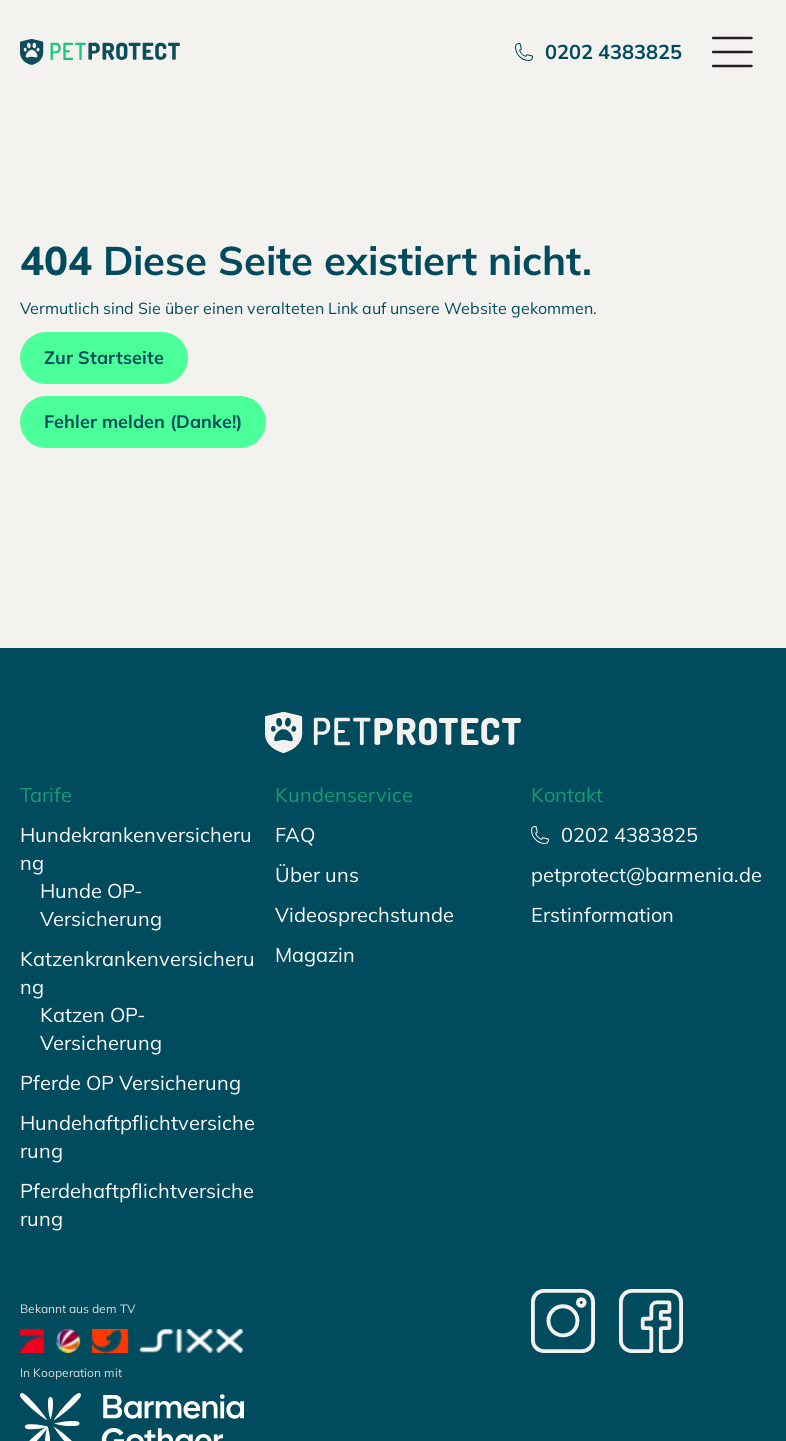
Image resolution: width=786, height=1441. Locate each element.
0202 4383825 (598, 51)
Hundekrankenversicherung (136, 848)
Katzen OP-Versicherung (101, 1028)
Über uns (317, 874)
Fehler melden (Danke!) (143, 421)
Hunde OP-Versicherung (101, 904)
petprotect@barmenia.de (646, 874)
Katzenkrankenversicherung (137, 972)
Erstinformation (602, 914)
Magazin (315, 954)
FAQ (295, 834)
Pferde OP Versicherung (130, 1082)
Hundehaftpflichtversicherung (137, 1136)
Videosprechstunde (364, 914)
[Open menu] (734, 52)
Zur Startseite (104, 357)
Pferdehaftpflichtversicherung (137, 1204)
